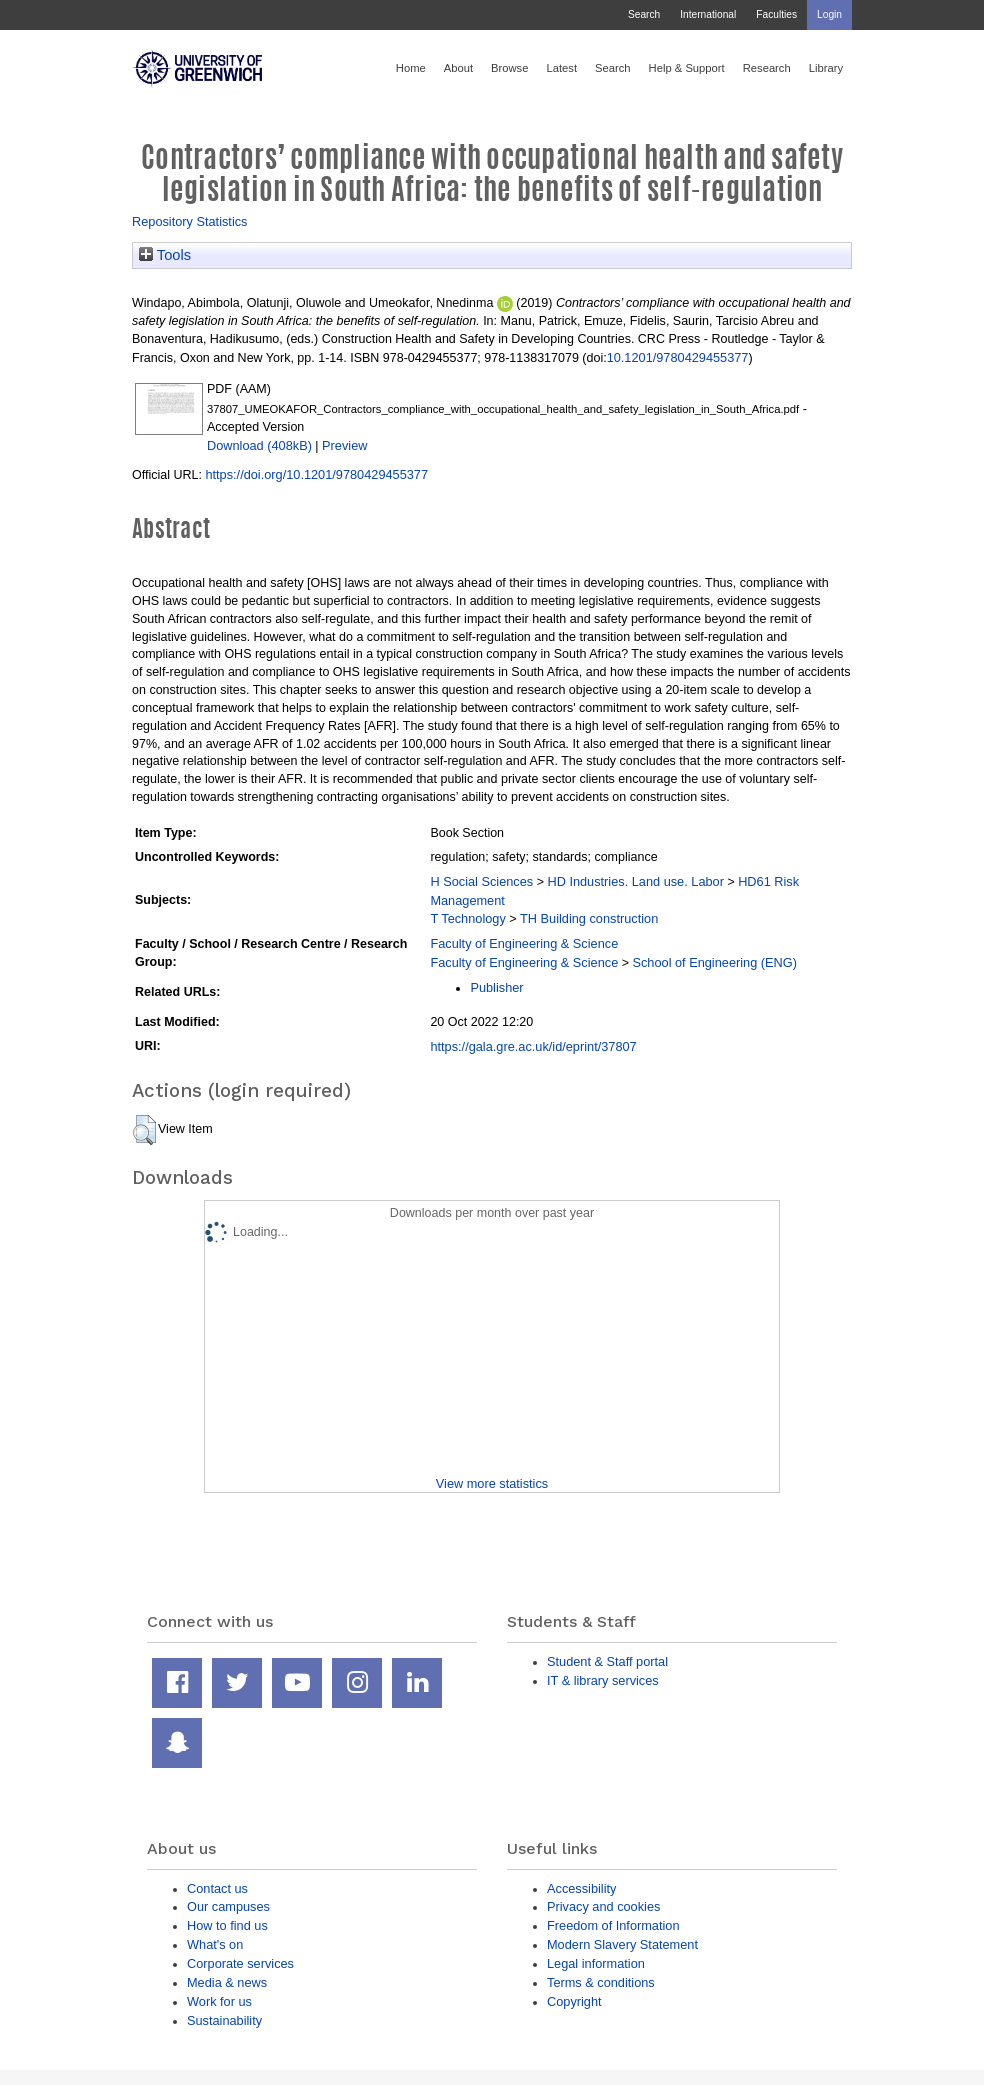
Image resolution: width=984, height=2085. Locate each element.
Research (767, 68)
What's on (215, 1944)
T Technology (467, 918)
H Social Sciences (481, 881)
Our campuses (228, 1906)
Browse (509, 68)
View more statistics (492, 1483)
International (708, 14)
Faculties (776, 14)
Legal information (596, 1963)
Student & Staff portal (607, 1661)
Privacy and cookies (603, 1906)
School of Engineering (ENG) (714, 962)
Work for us (219, 2001)
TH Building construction (589, 918)
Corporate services (240, 1963)
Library (826, 68)
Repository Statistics (190, 221)
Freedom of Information (613, 1925)
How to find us (227, 1925)
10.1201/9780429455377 (678, 357)
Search (644, 14)
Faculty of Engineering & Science (524, 943)
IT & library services (603, 1680)
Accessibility (581, 1888)
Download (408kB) (259, 445)
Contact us (217, 1888)
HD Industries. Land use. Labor (635, 881)
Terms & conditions (601, 1982)
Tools (165, 255)
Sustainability (224, 2020)
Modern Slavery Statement (622, 1944)
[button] (144, 1130)
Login (829, 14)
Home (411, 68)
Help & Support (687, 68)
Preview (344, 445)
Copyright (574, 2001)
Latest (561, 68)
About (458, 68)
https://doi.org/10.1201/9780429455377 (316, 474)
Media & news (227, 1982)
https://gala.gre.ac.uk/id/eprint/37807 (533, 1046)
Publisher (496, 987)
